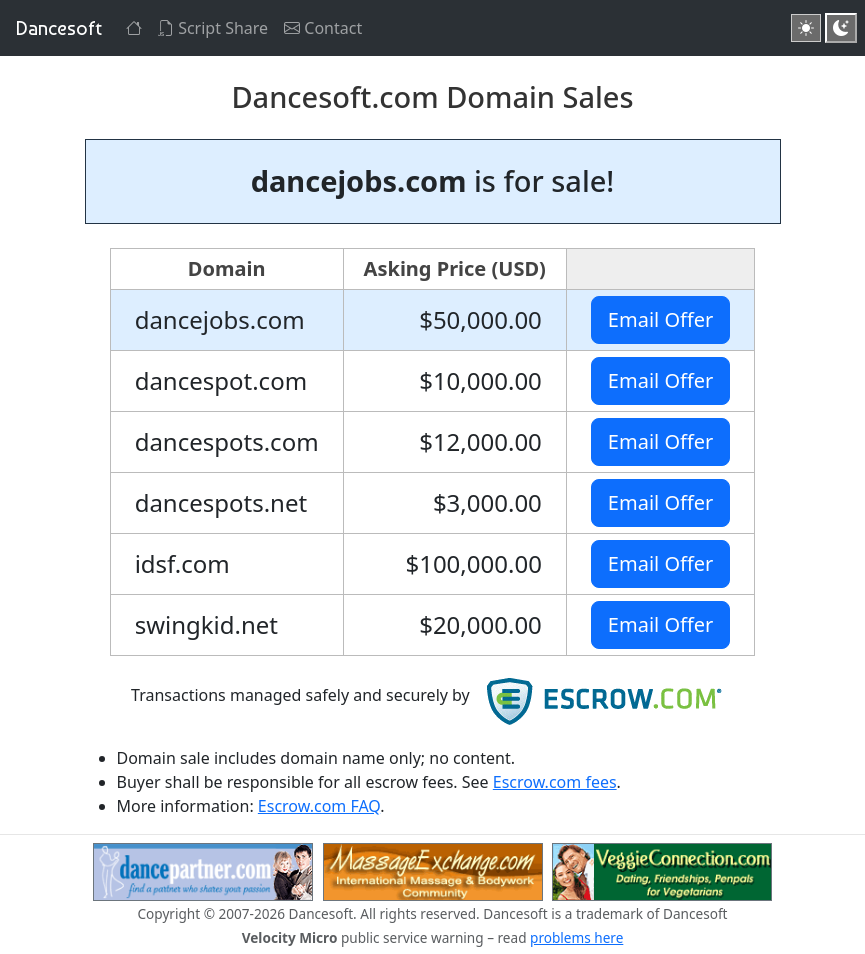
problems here (576, 937)
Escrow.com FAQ (319, 806)
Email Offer (660, 319)
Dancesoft (59, 28)
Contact (323, 28)
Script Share (213, 28)
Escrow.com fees (555, 782)
